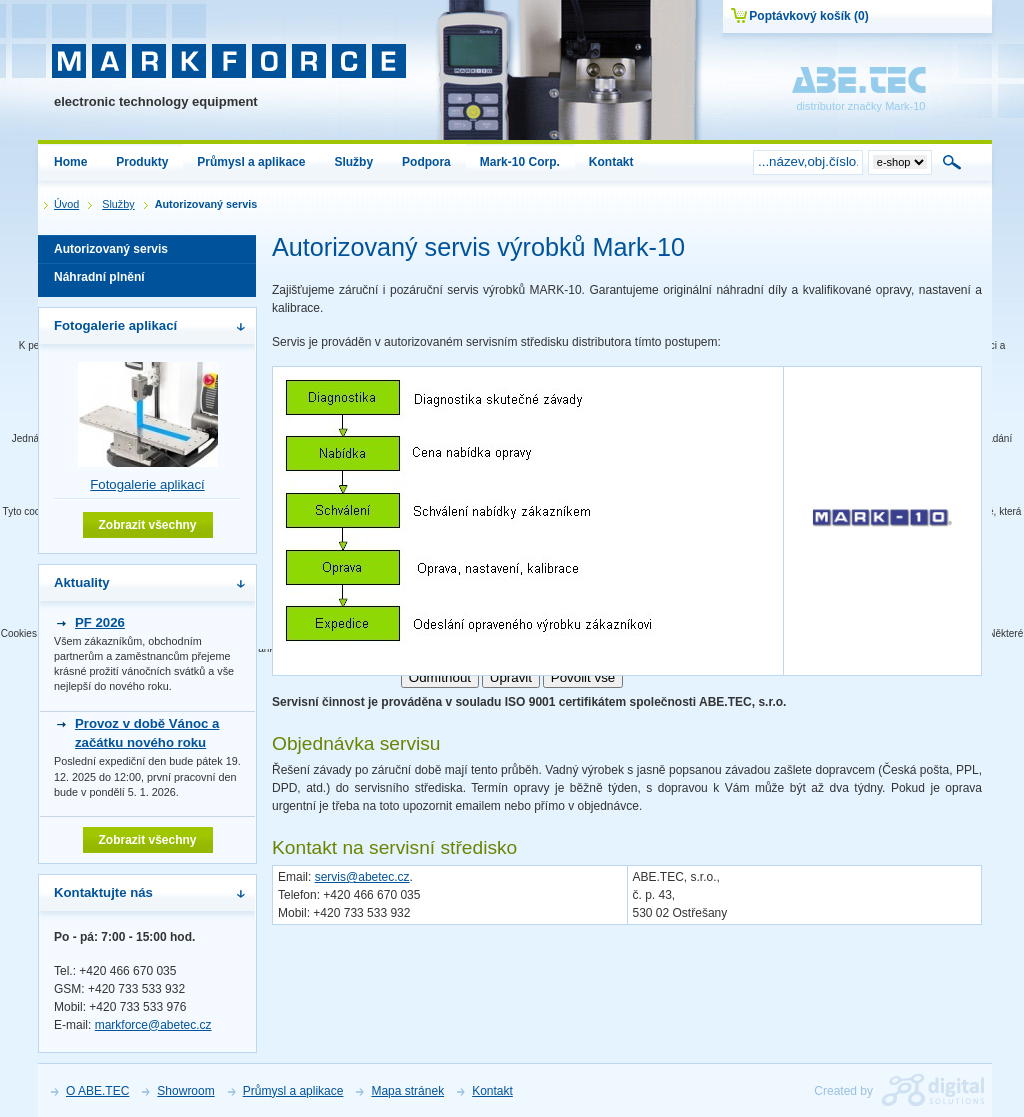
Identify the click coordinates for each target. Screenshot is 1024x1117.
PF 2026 (100, 622)
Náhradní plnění (147, 280)
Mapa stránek (407, 1091)
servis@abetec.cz (362, 877)
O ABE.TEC (97, 1091)
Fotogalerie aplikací (147, 484)
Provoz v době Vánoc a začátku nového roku (147, 732)
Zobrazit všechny (147, 525)
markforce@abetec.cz (153, 1025)
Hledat (952, 162)
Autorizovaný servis (147, 252)
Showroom (185, 1091)
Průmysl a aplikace (293, 1091)
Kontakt (492, 1091)
